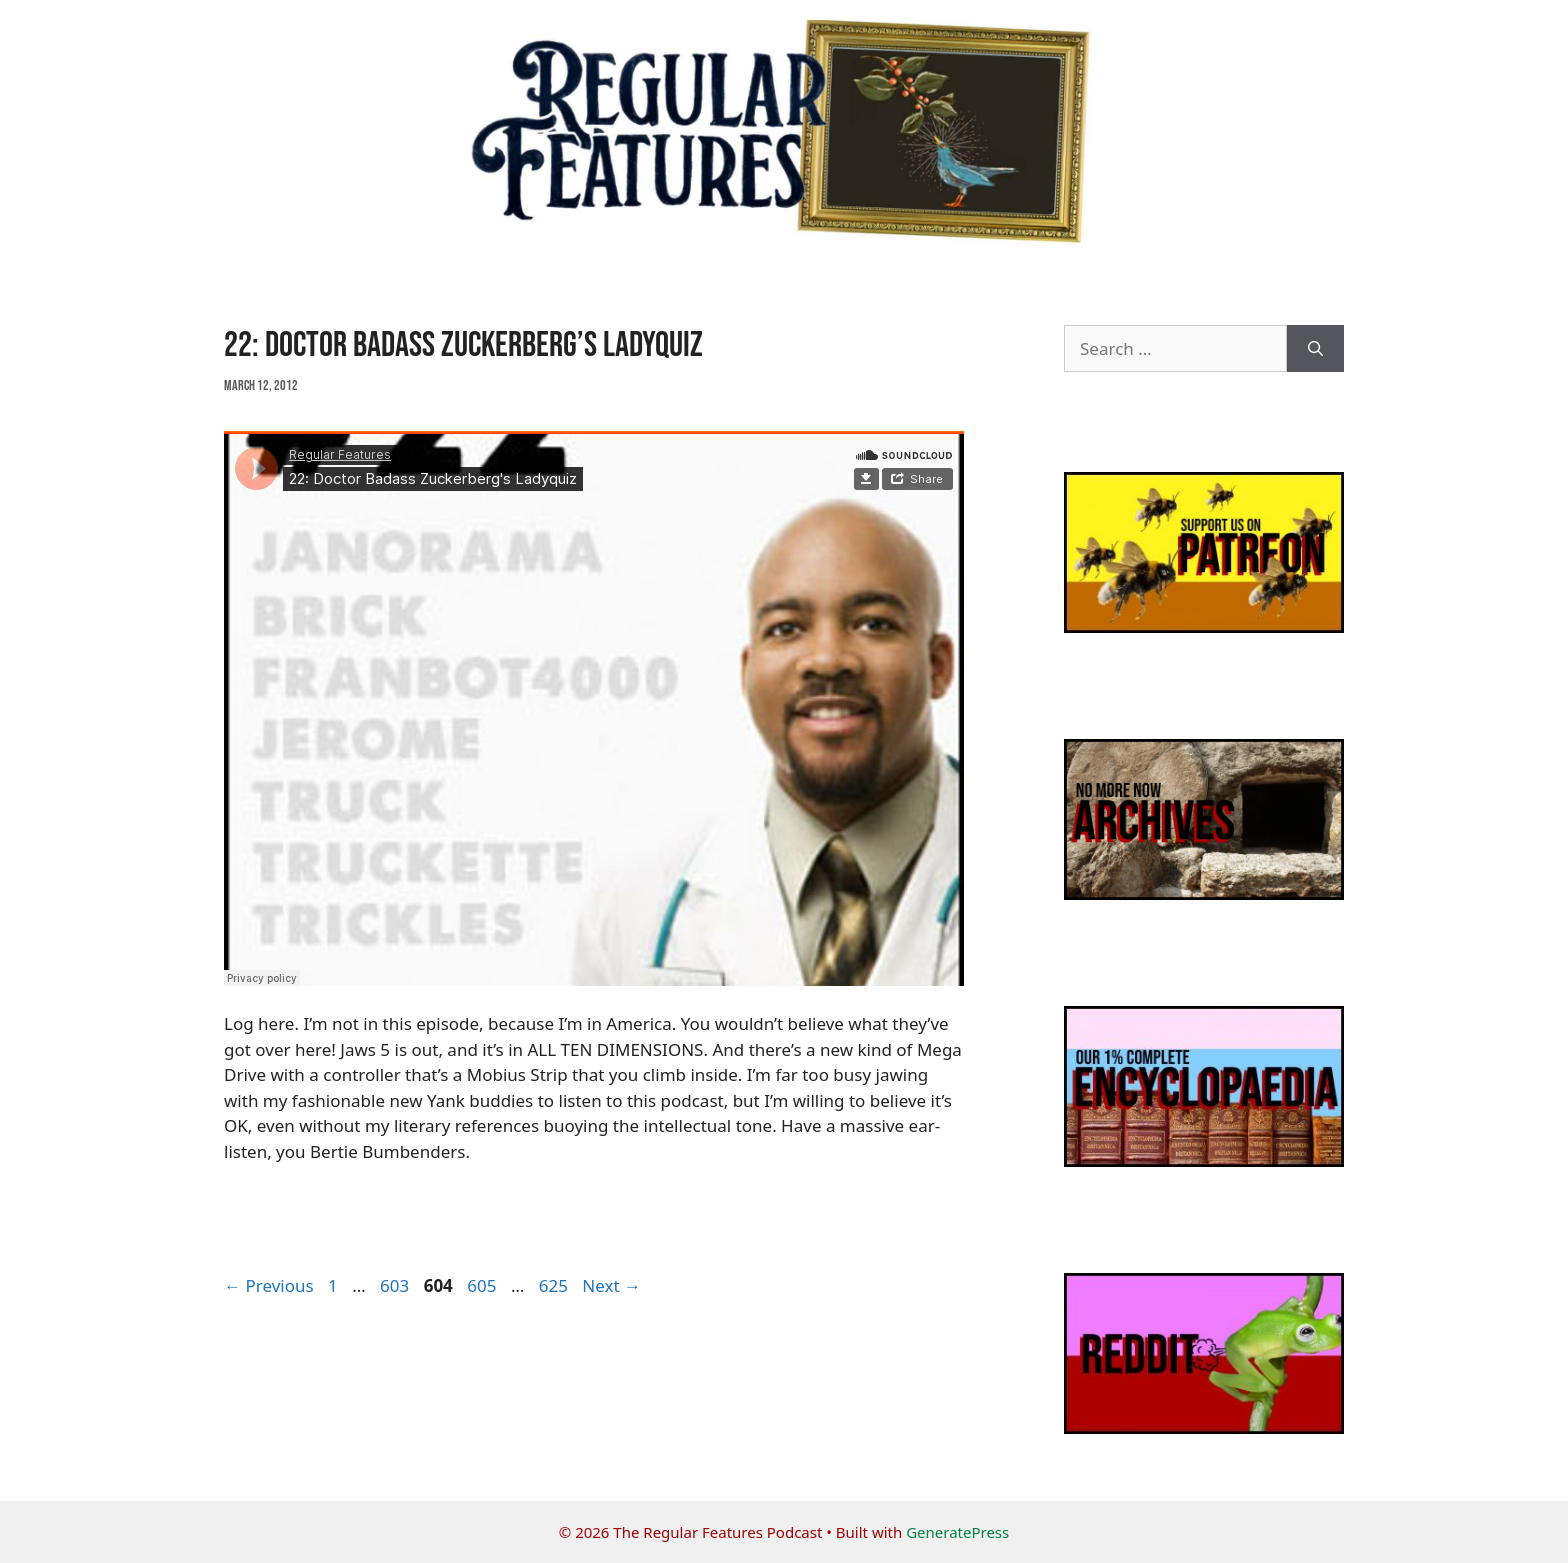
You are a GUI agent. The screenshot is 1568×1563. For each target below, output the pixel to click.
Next (611, 1285)
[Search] (1315, 349)
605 (483, 1285)
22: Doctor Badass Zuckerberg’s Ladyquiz (463, 345)
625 (555, 1285)
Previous (269, 1285)
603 (396, 1285)
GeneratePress (957, 1532)
